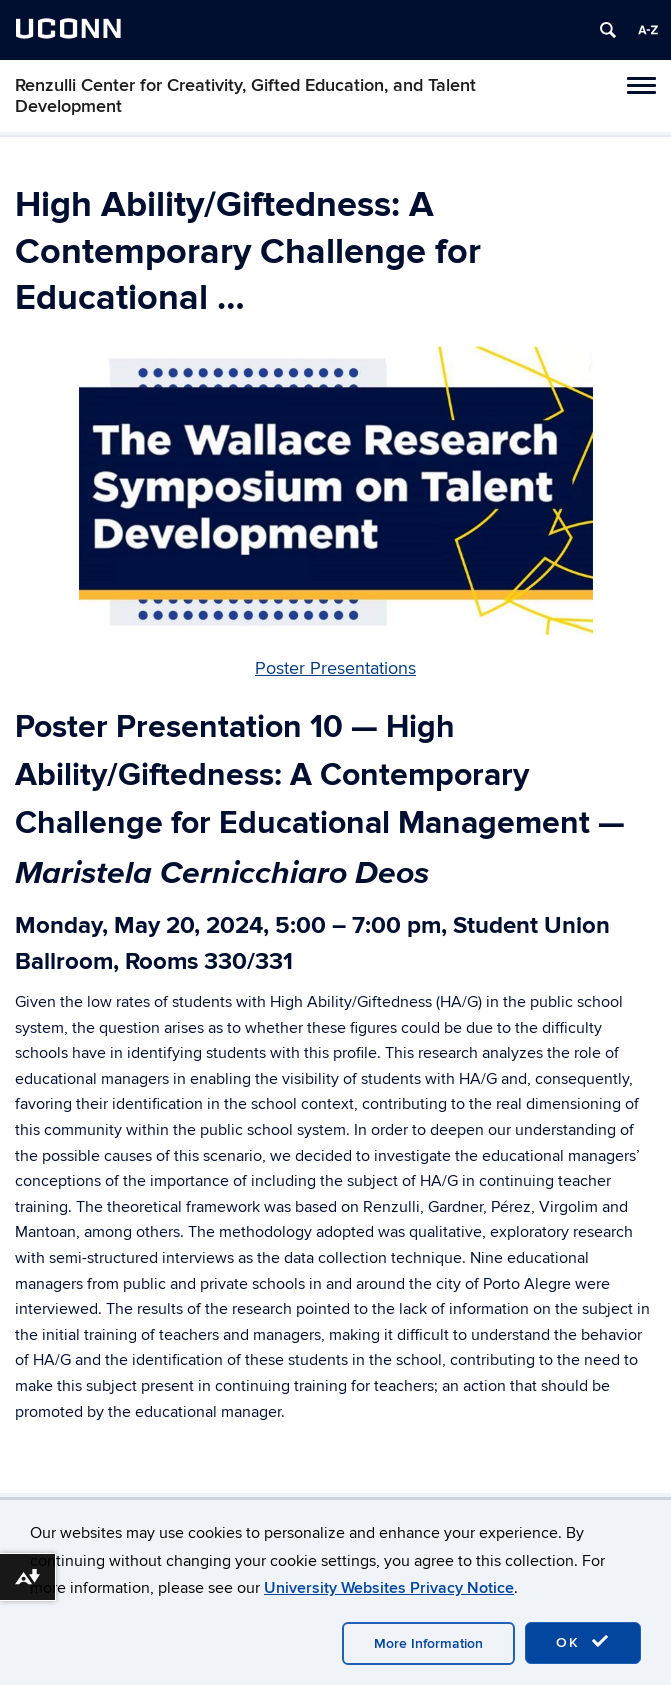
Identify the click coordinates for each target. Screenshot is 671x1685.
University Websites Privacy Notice (389, 1588)
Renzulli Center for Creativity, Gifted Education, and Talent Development (245, 96)
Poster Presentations (335, 668)
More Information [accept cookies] (428, 1643)
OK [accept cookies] (583, 1642)
